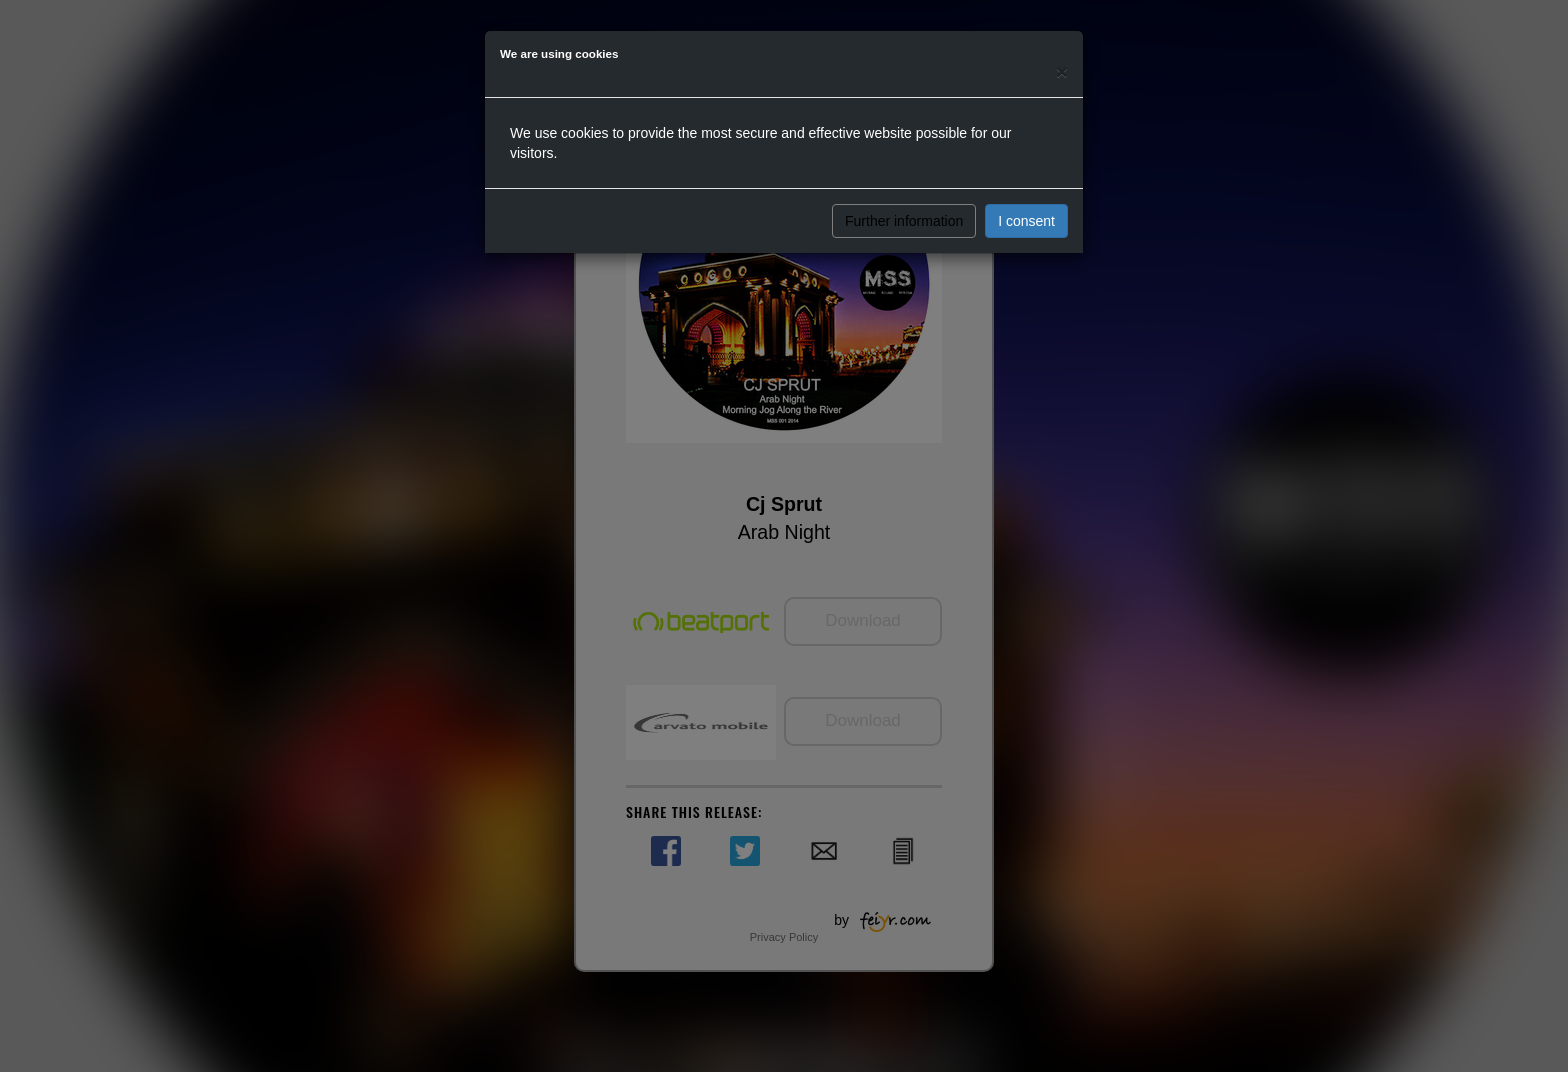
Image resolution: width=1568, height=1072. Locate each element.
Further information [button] (904, 221)
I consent (1026, 221)
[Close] (1062, 71)
